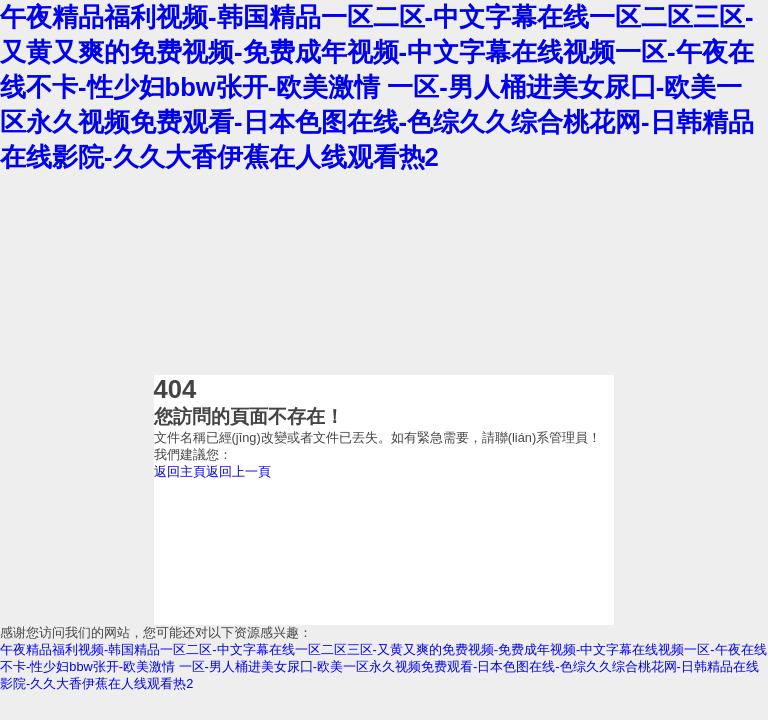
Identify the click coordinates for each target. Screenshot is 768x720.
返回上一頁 (238, 471)
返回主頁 (180, 471)
